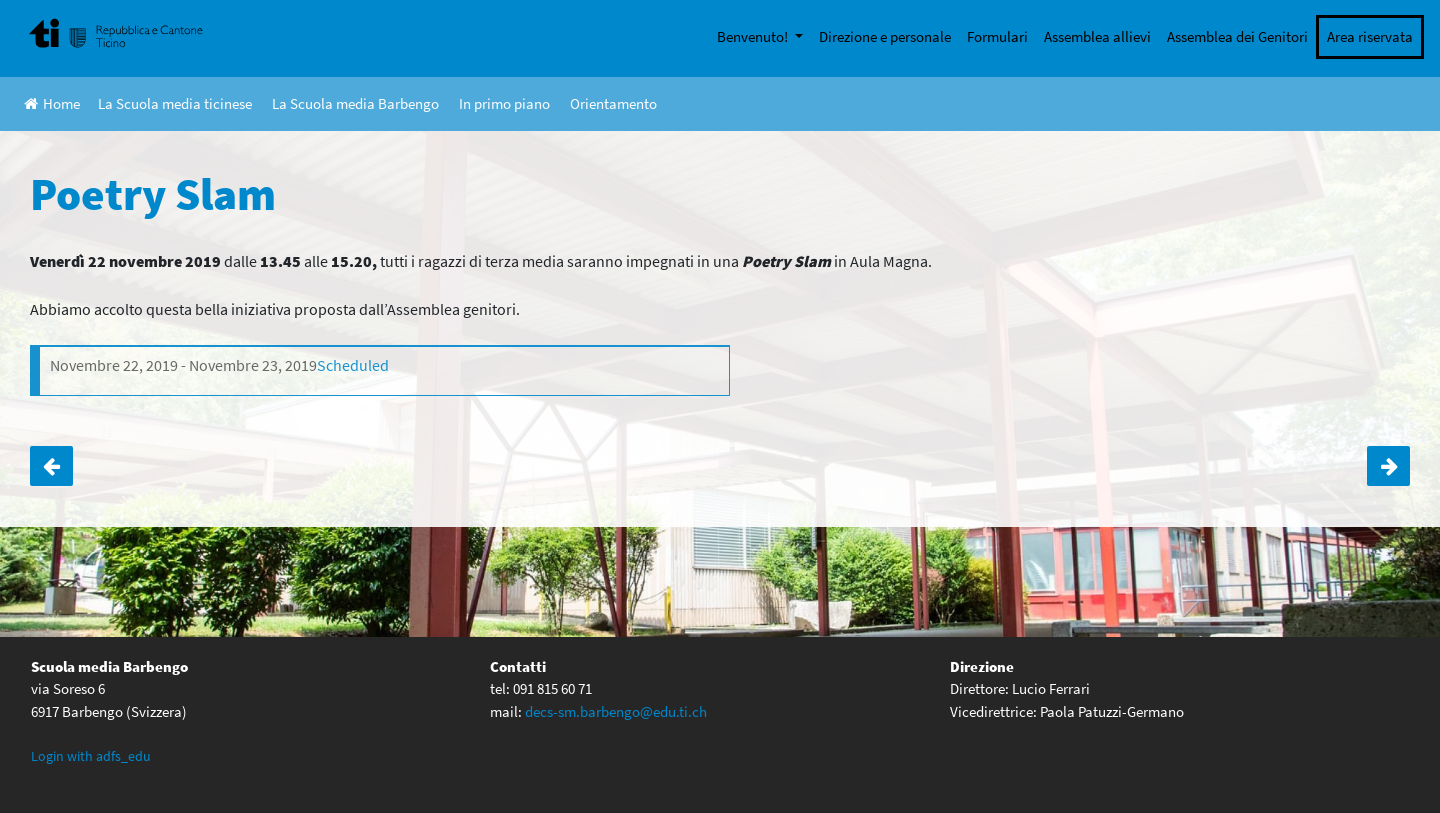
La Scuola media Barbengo (355, 103)
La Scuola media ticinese (175, 103)
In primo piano (504, 103)
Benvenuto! (754, 36)
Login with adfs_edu (91, 756)
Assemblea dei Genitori (1237, 36)
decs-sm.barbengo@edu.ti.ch (616, 711)
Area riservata (1370, 36)
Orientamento (613, 103)
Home (52, 103)
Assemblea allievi (1097, 36)
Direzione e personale (885, 36)
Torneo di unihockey (51, 466)
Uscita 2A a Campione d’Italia (1388, 466)
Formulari (997, 36)
